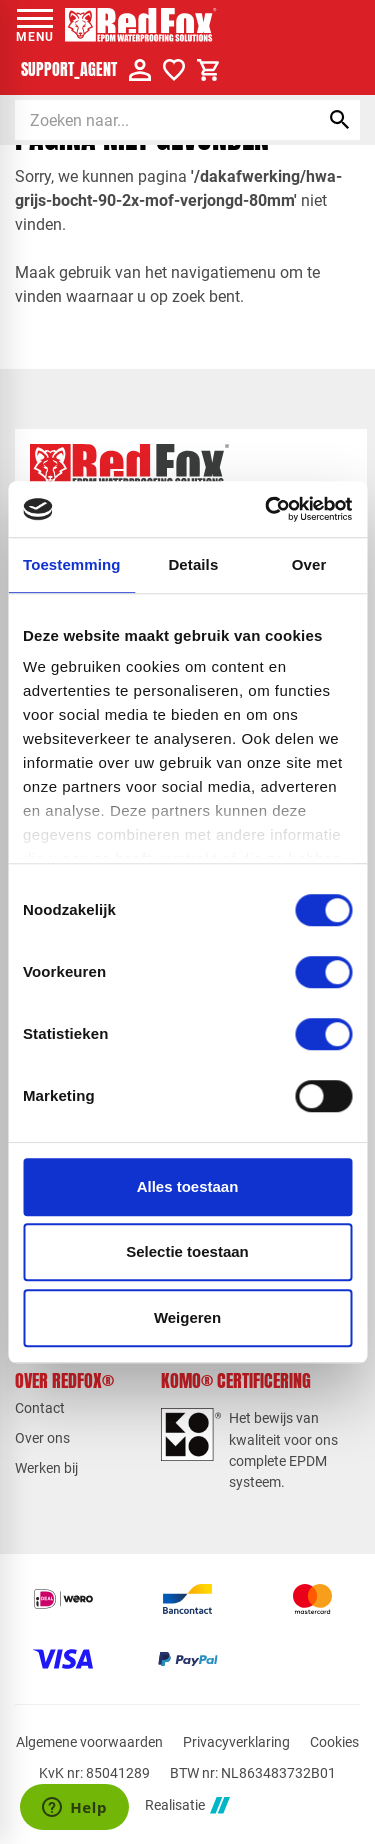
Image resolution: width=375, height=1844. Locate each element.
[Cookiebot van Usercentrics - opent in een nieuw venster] (267, 509)
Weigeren (187, 1317)
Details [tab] (193, 564)
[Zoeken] (150, 120)
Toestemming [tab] (72, 564)
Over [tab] (309, 564)
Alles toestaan (188, 1186)
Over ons (42, 1438)
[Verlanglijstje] (174, 70)
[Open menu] (35, 25)
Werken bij (46, 1468)
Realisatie (187, 1805)
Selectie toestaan (187, 1251)
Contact (40, 1408)
